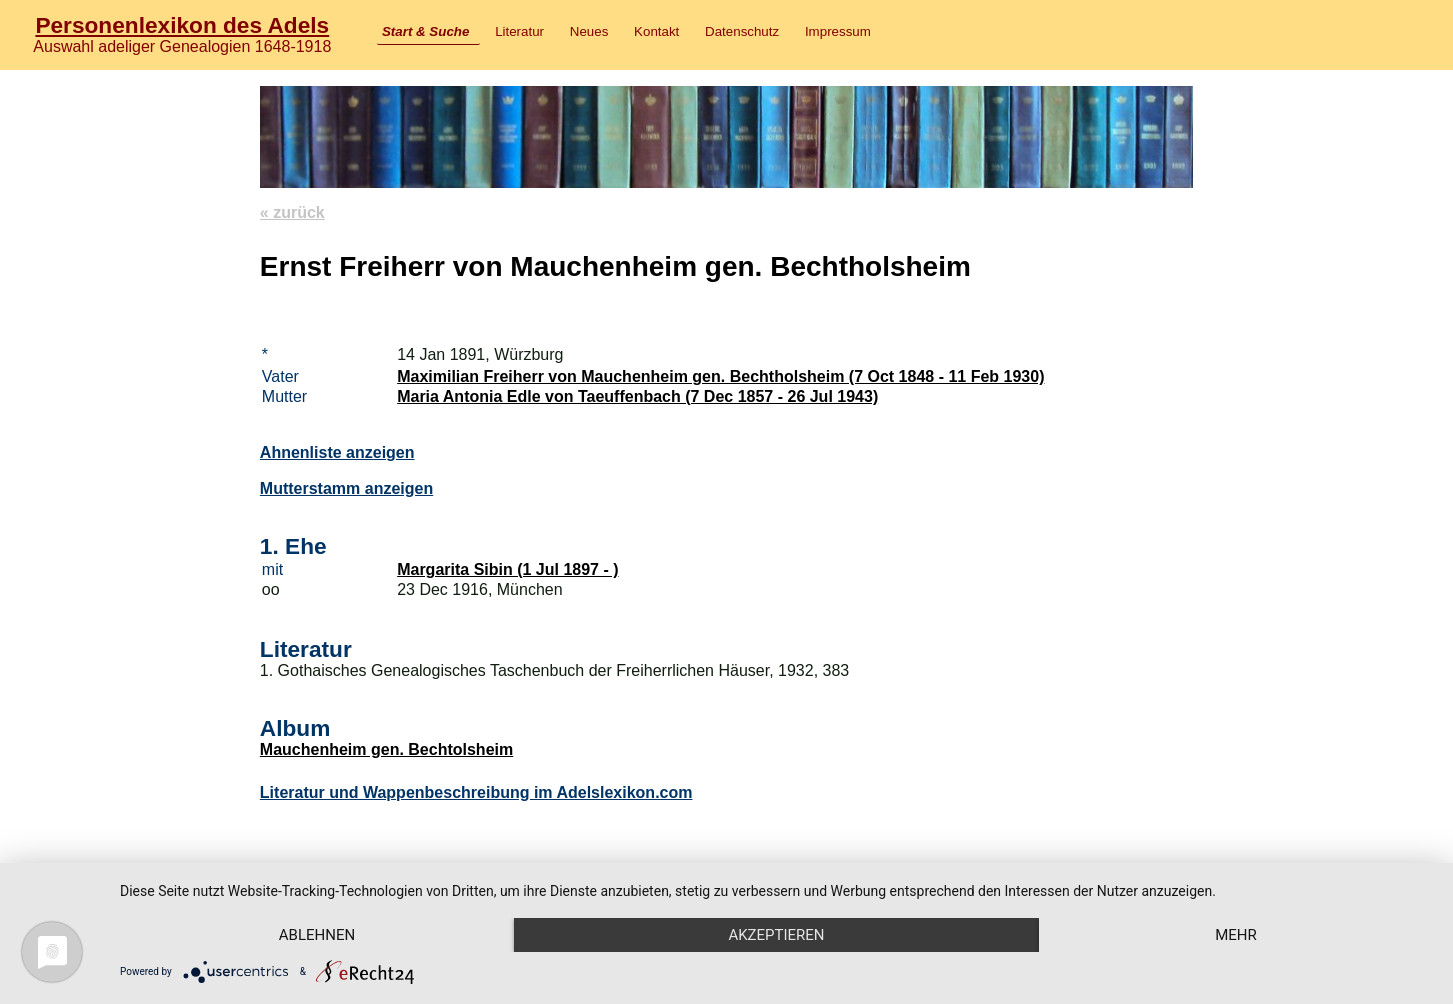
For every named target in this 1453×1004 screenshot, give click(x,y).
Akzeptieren (776, 935)
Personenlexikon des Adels (182, 25)
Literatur (519, 31)
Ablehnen (317, 935)
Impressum (838, 31)
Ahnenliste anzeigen (337, 452)
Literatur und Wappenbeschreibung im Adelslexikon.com (476, 792)
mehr (1236, 935)
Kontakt (656, 31)
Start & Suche (425, 31)
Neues (589, 31)
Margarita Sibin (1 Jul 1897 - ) (507, 569)
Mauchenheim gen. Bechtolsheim (386, 749)
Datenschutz (742, 31)
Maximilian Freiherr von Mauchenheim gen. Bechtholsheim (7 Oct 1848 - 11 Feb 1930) (720, 376)
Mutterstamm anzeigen (346, 488)
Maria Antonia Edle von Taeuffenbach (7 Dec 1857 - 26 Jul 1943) (637, 396)
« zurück (292, 212)
